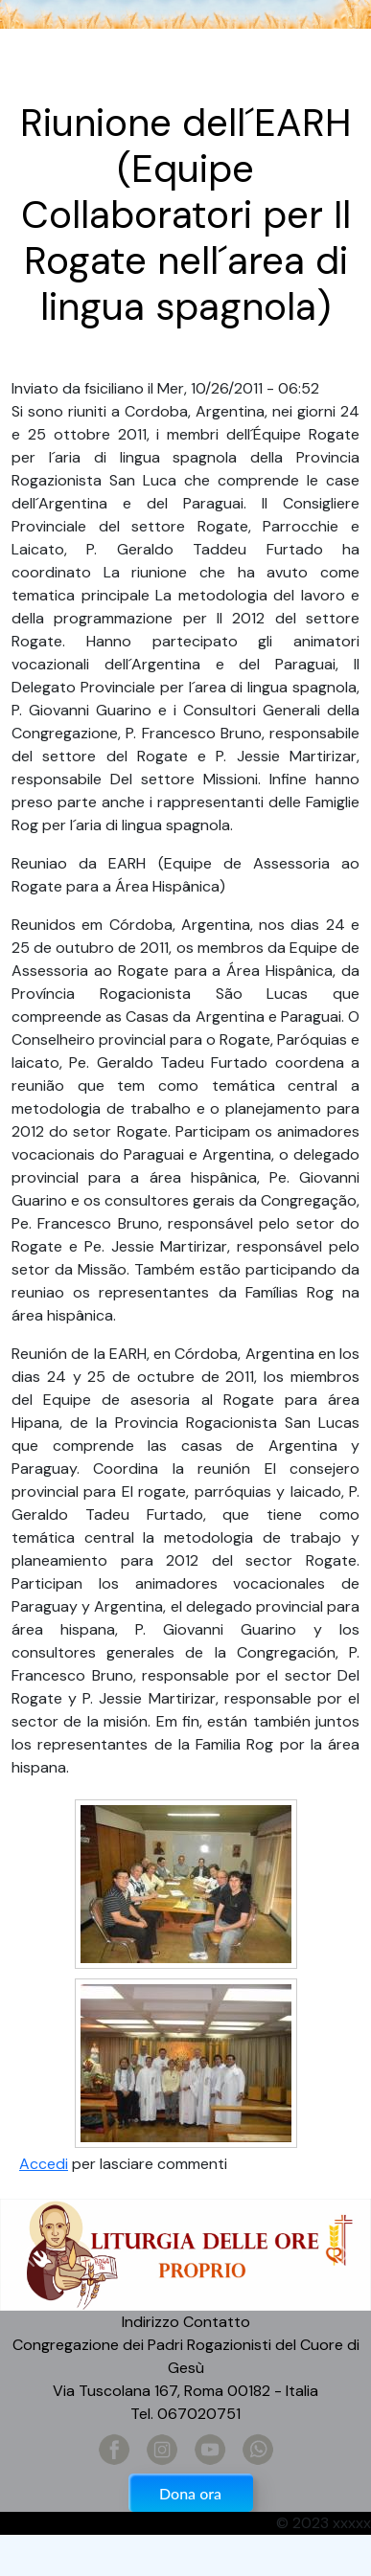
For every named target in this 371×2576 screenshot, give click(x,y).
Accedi (43, 2164)
